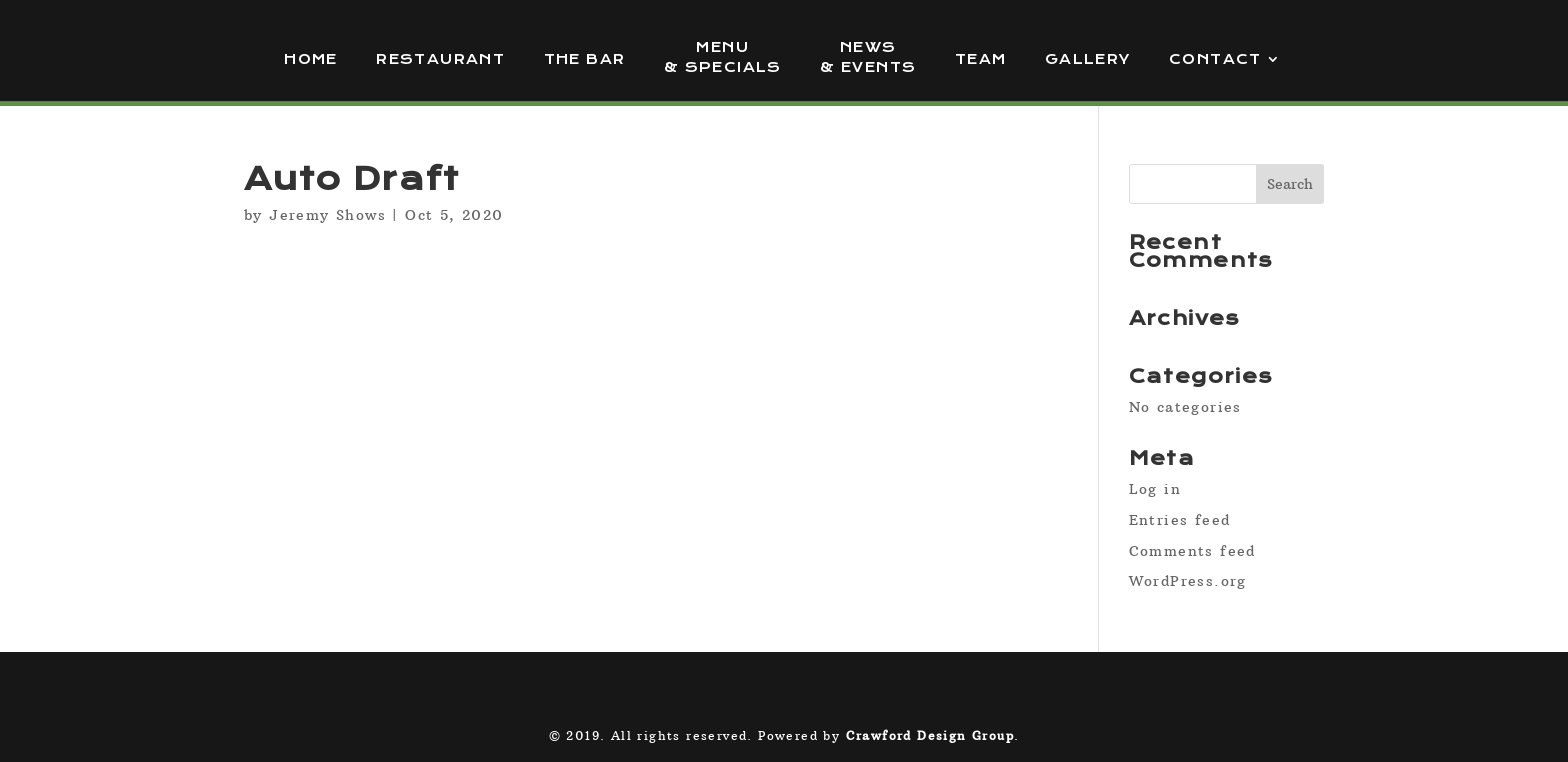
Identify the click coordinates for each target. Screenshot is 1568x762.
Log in (1155, 489)
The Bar (585, 59)
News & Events (868, 57)
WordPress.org (1188, 581)
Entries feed (1180, 520)
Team (981, 59)
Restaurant (440, 59)
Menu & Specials (723, 57)
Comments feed (1192, 551)
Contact (1215, 59)
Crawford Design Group (930, 735)
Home (311, 59)
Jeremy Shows (327, 215)
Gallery (1088, 59)
